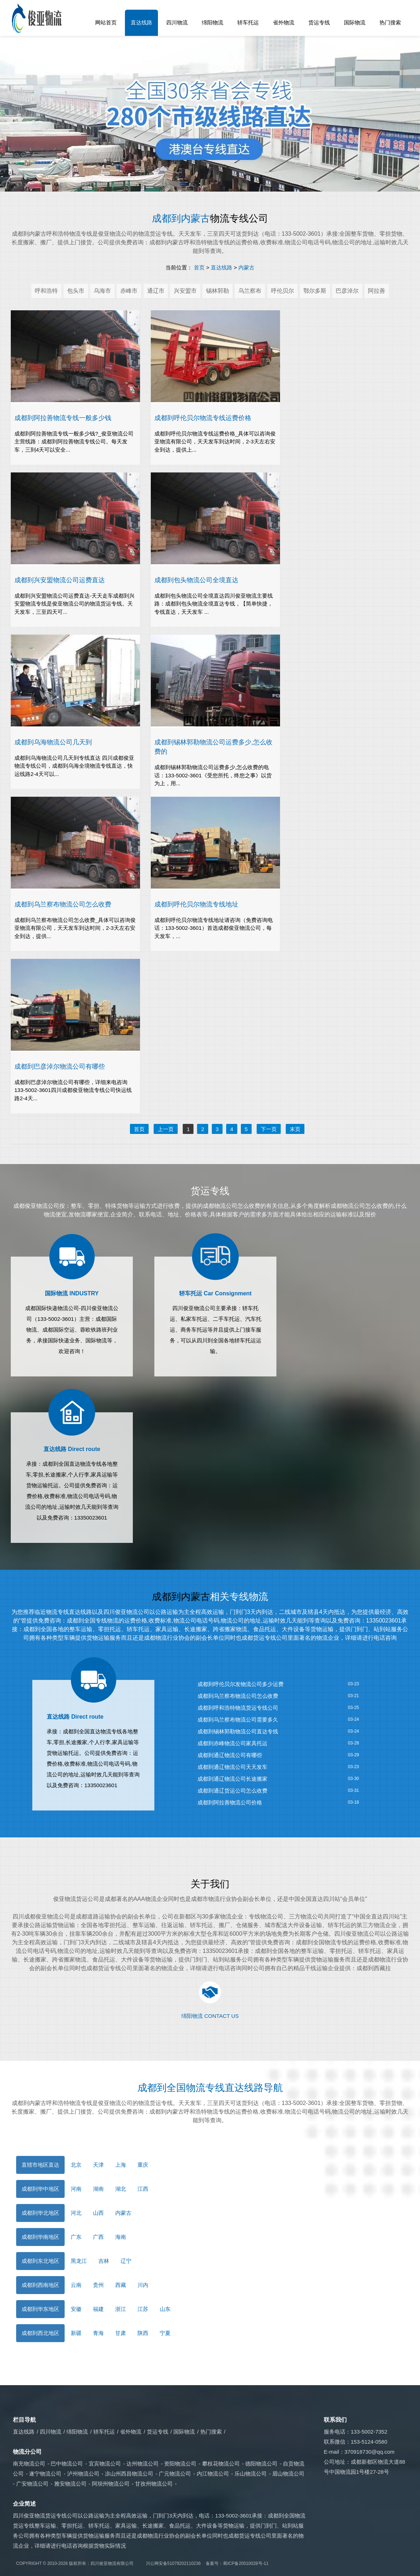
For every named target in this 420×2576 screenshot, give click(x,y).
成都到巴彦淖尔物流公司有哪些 (59, 1066)
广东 (76, 2237)
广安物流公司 (32, 2484)
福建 (98, 2309)
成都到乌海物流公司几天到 (53, 741)
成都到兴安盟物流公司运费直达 (59, 579)
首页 (199, 267)
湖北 (120, 2189)
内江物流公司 (213, 2474)
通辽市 (155, 291)
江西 (142, 2189)
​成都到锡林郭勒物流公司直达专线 (237, 1731)
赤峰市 (128, 291)
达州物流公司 (142, 2463)
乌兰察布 (249, 291)
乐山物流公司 (250, 2474)
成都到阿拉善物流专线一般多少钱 (62, 417)
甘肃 (120, 2333)
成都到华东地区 (40, 2309)
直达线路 (141, 22)
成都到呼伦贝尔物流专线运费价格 (202, 417)
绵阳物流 (212, 22)
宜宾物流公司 (105, 2463)
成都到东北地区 (40, 2261)
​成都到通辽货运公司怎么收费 (232, 1791)
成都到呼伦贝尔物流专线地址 (196, 904)
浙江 (120, 2309)
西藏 (120, 2285)
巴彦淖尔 (347, 291)
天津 (98, 2165)
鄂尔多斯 (314, 291)
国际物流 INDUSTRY (72, 1293)
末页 (295, 1129)
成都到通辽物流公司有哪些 (229, 1755)
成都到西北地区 (40, 2333)
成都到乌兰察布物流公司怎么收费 (237, 1696)
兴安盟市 (185, 291)
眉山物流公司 (288, 2474)
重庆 (142, 2165)
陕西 (142, 2333)
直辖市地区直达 (40, 2165)
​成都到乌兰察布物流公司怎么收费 (62, 904)
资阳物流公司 (180, 2463)
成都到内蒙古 (181, 218)
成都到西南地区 (40, 2285)
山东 (165, 2309)
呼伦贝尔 (282, 291)
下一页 (269, 1129)
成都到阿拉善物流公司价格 (229, 1802)
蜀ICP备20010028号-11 (246, 2563)
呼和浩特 (46, 291)
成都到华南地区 (40, 2237)
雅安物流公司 (70, 2484)
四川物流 (177, 22)
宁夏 (165, 2333)
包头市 (75, 291)
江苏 (142, 2309)
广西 (98, 2237)
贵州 (98, 2285)
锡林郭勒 (217, 291)
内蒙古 (246, 267)
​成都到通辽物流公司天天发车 (232, 1767)
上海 (120, 2165)
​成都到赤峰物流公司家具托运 (232, 1743)
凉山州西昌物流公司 (129, 2474)
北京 (76, 2165)
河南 (76, 2189)
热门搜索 (390, 22)
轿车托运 (248, 22)
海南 (120, 2237)
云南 (76, 2285)
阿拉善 (376, 291)
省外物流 (283, 22)
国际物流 (354, 22)
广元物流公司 (175, 2474)
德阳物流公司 (261, 2463)
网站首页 (106, 22)
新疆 (76, 2333)
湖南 (98, 2189)
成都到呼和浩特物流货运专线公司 (237, 1708)
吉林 (103, 2261)
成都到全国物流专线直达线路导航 (210, 2087)
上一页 (166, 1129)
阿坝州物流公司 (111, 2484)
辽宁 (126, 2261)
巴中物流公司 (67, 2463)
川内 (142, 2285)
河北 (76, 2213)
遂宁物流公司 (45, 2474)
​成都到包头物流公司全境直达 (196, 579)
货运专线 (319, 22)
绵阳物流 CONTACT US (210, 2016)
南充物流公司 (29, 2463)
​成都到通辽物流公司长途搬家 (232, 1779)
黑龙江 (79, 2261)
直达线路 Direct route (71, 1449)
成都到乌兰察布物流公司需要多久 (237, 1719)
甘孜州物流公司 (154, 2484)
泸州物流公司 (83, 2474)
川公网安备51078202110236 (173, 2563)
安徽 (76, 2309)
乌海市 (102, 291)
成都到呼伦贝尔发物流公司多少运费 (240, 1684)
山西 (98, 2213)
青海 (98, 2333)
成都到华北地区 (40, 2213)
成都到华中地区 (40, 2189)
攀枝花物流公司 (221, 2463)
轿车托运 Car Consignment (215, 1293)
